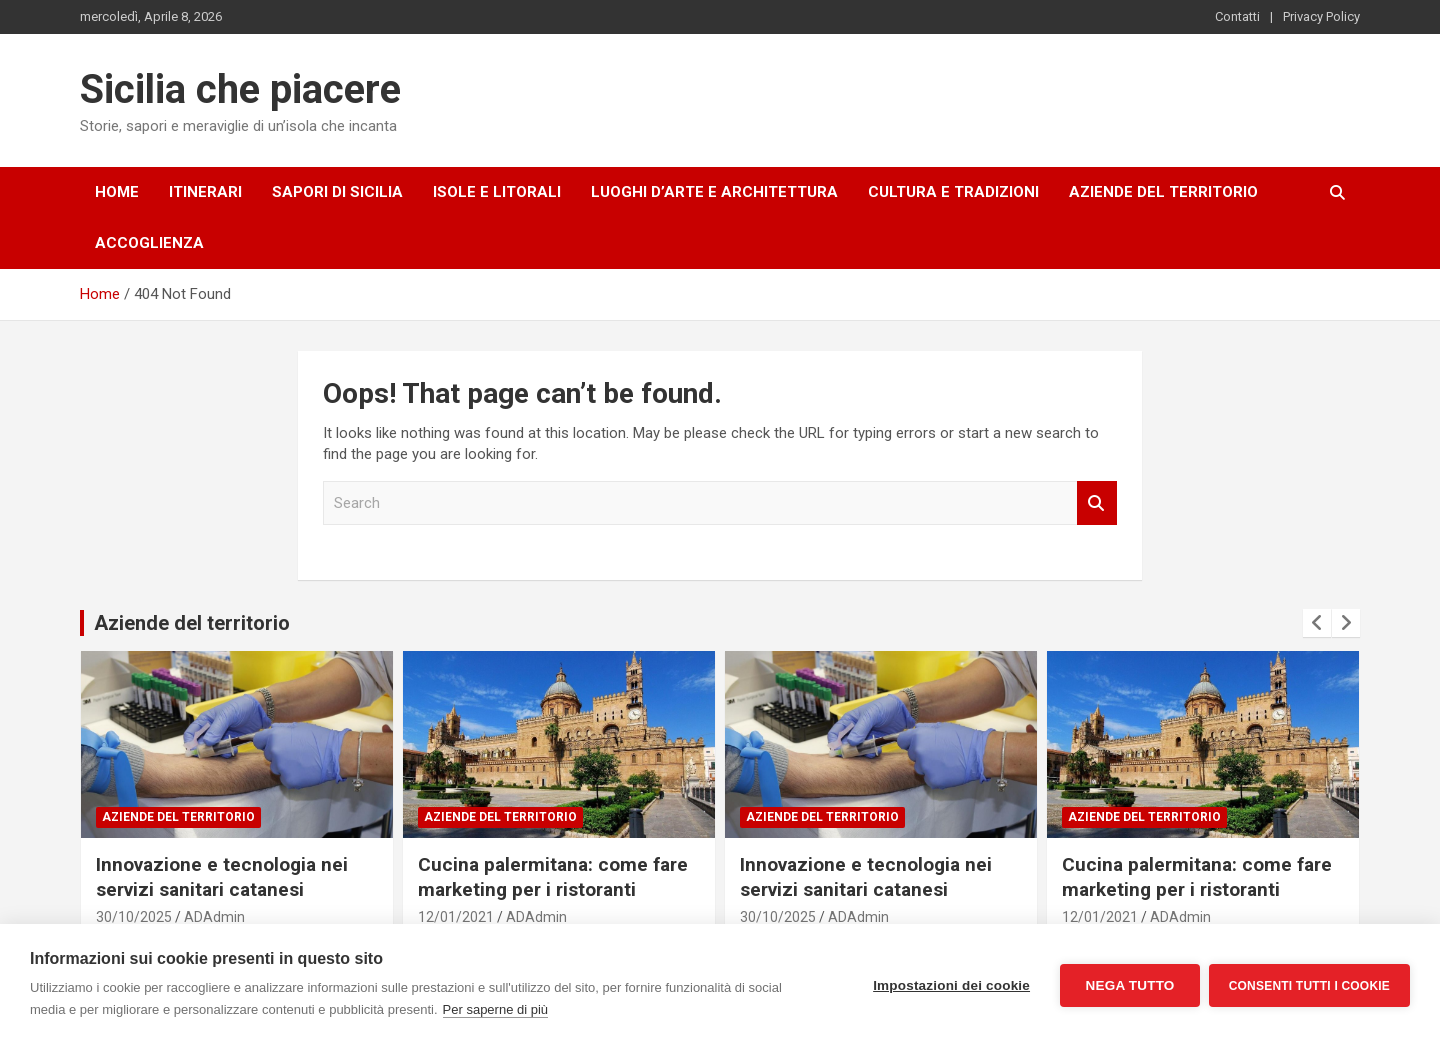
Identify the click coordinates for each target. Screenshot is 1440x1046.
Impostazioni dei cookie (950, 985)
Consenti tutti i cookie (1309, 985)
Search (1097, 503)
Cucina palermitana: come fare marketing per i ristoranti (553, 877)
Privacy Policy (1321, 16)
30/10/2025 (134, 917)
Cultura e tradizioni (953, 192)
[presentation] (1317, 623)
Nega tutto (1128, 985)
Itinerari (205, 192)
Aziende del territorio (1163, 192)
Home (117, 192)
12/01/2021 (456, 917)
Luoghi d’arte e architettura (714, 192)
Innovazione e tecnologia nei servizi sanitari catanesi (222, 877)
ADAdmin (214, 917)
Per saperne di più (496, 1009)
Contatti (1237, 16)
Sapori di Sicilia (337, 192)
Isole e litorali (497, 192)
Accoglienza (149, 243)
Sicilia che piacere (240, 89)
